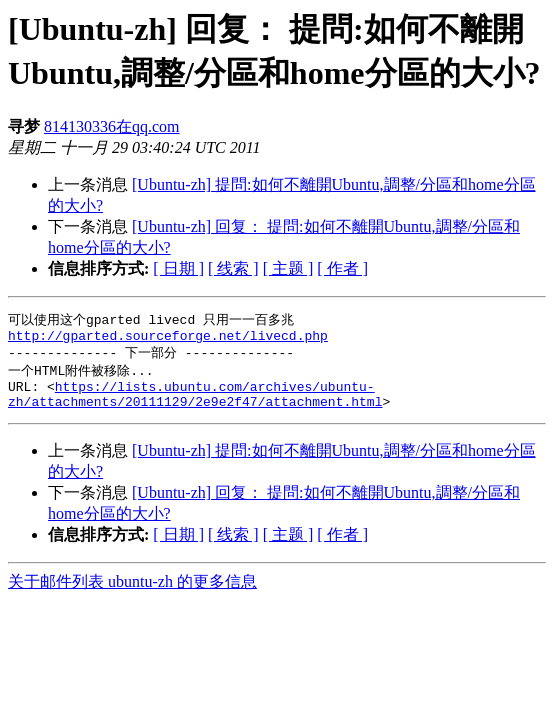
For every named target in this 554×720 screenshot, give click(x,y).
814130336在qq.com (112, 126)
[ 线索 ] (233, 268)
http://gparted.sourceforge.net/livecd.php (168, 339)
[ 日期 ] (178, 268)
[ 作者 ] (342, 268)
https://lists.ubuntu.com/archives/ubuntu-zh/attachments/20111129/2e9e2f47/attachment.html (195, 404)
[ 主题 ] (288, 268)
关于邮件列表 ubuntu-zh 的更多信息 (132, 593)
